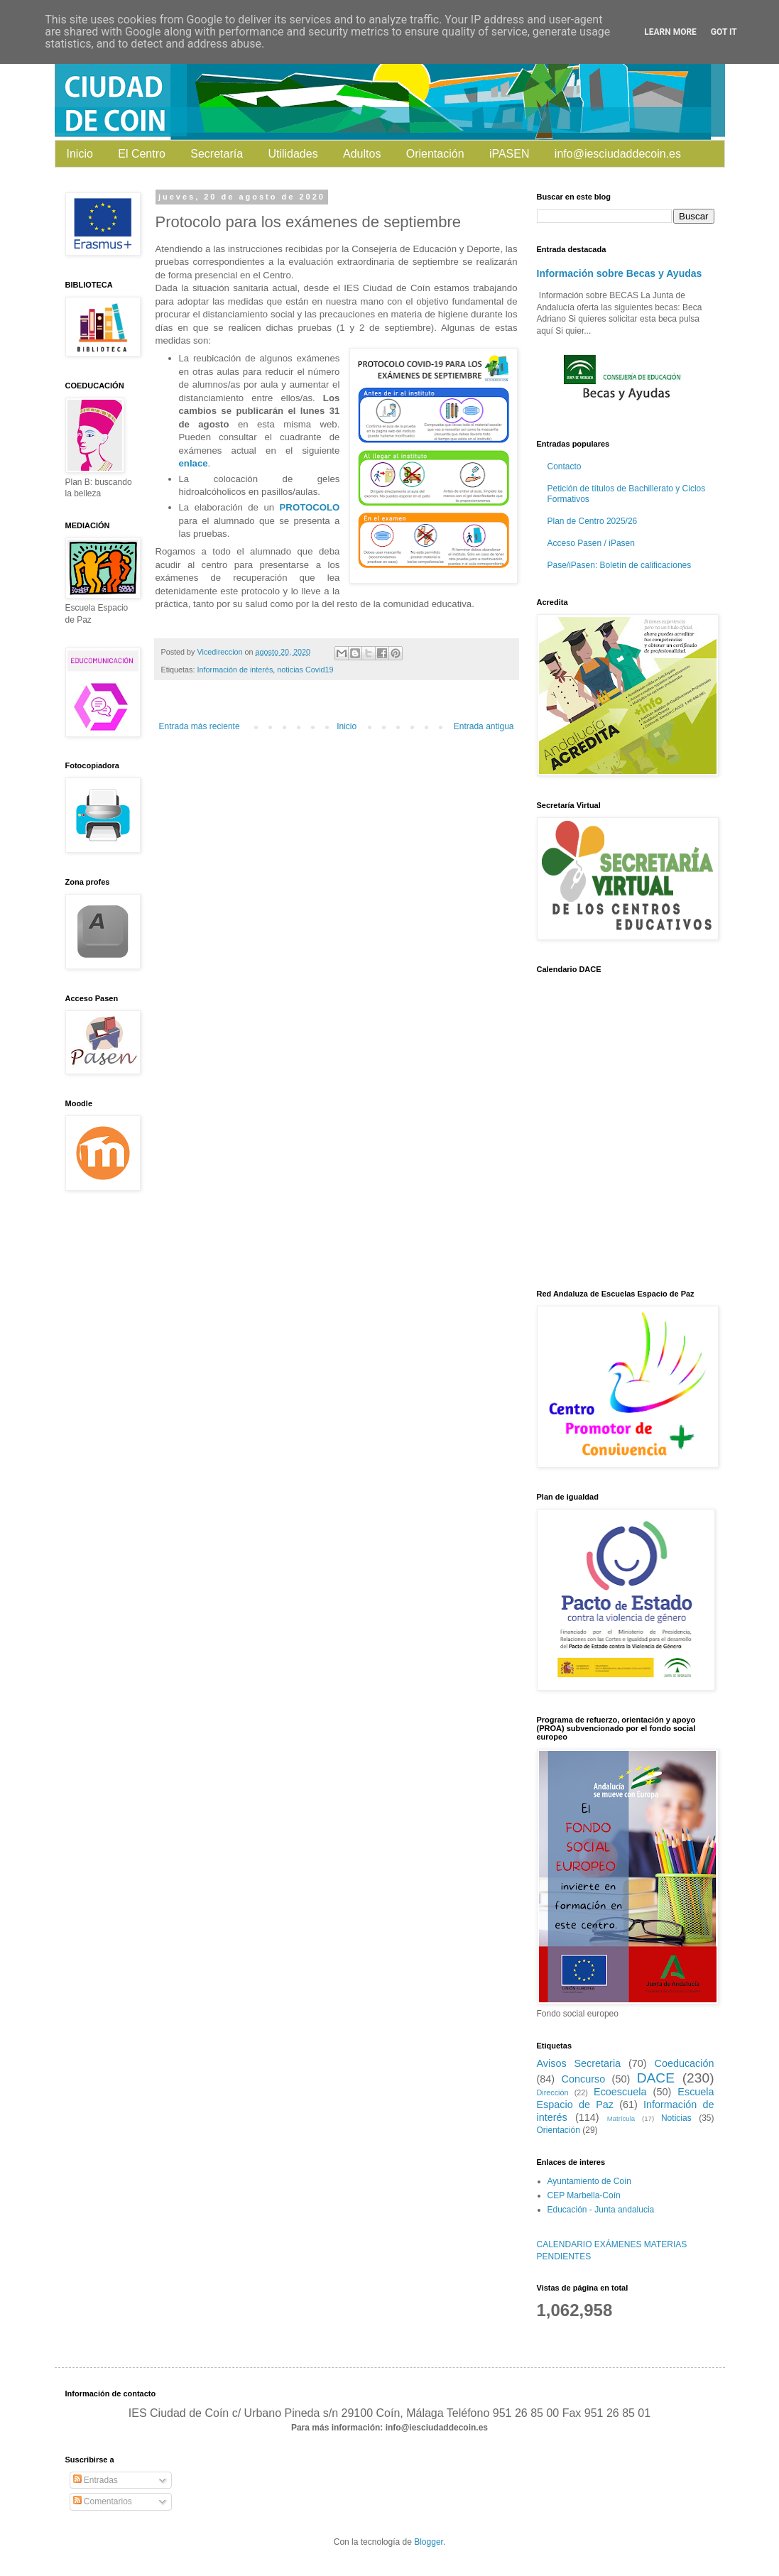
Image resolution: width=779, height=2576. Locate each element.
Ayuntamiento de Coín (590, 2181)
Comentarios (102, 2501)
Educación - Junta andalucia (601, 2210)
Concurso (584, 2079)
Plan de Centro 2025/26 (593, 521)
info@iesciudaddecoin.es (618, 154)
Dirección (553, 2092)
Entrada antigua (484, 726)
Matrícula (621, 2118)
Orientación (435, 154)
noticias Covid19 (305, 669)
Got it (724, 32)
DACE (656, 2077)
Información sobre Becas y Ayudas (619, 273)
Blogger (428, 2542)
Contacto (565, 466)
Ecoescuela (620, 2091)
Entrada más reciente (199, 726)
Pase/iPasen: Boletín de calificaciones (620, 565)
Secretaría (216, 154)
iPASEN (509, 154)
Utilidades (292, 154)
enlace (193, 463)
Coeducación (684, 2063)
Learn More (670, 32)
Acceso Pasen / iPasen (591, 543)
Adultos (362, 154)
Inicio (80, 154)
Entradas (95, 2480)
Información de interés (235, 669)
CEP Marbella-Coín (584, 2195)
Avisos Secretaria (579, 2063)
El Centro (141, 154)
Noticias (676, 2118)
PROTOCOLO (310, 507)
